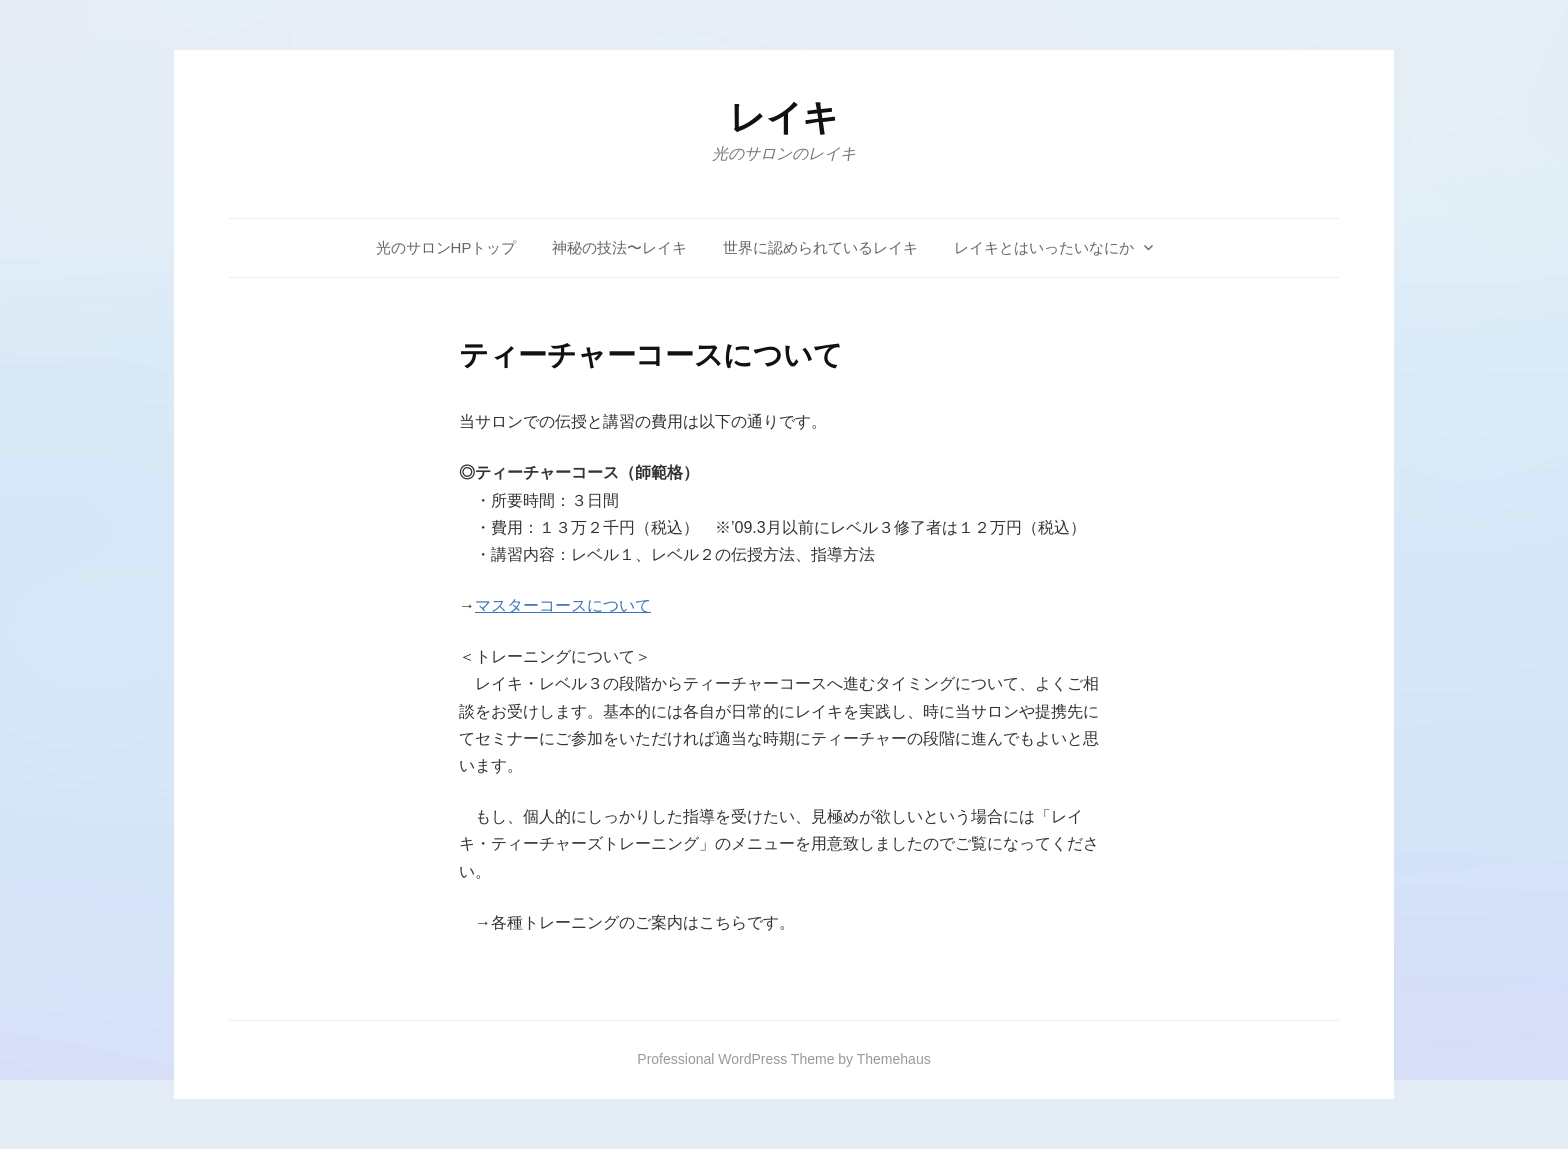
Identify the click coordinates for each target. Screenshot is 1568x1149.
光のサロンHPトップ (446, 247)
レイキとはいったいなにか (1044, 247)
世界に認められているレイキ (820, 247)
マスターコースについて (563, 605)
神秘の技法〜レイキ (619, 247)
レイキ (784, 117)
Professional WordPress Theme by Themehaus (783, 1059)
